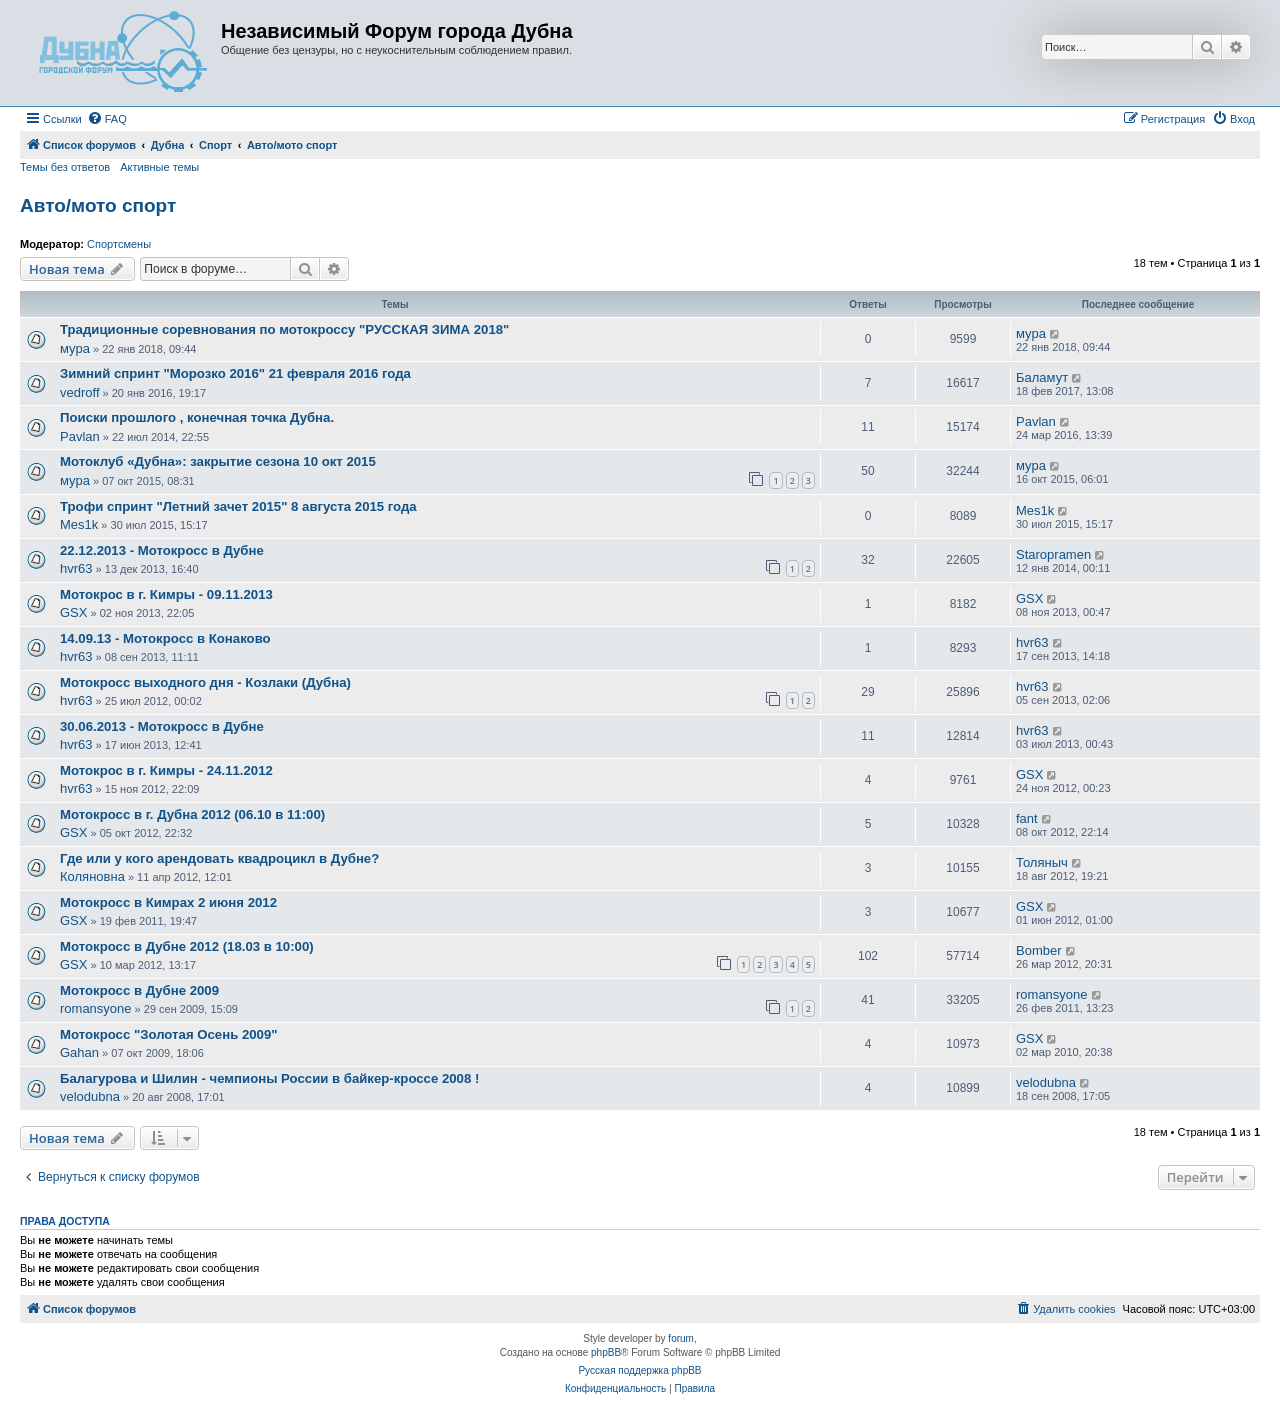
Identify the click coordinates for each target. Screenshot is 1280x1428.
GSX (73, 612)
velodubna (90, 1096)
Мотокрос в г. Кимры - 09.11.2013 (166, 594)
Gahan (79, 1052)
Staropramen (1053, 554)
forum (681, 1338)
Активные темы (159, 167)
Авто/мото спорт (98, 205)
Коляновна (92, 876)
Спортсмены (119, 244)
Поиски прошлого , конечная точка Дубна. (197, 417)
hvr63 (76, 568)
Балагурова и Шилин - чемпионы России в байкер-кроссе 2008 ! (269, 1078)
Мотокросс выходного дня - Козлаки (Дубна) (205, 682)
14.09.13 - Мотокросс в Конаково (165, 638)
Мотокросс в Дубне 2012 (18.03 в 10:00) (187, 946)
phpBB (606, 1352)
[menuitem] (107, 119)
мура (75, 348)
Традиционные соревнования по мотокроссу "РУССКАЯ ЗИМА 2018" (284, 329)
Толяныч (1042, 862)
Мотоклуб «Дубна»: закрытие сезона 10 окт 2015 (218, 461)
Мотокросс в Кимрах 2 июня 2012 (168, 902)
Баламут (1042, 377)
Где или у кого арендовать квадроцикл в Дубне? (219, 858)
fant (1027, 818)
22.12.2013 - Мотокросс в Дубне (162, 550)
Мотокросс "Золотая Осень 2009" (169, 1034)
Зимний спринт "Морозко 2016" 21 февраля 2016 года (235, 373)
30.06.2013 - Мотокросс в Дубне (162, 726)
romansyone (96, 1008)
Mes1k (79, 524)
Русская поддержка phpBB (639, 1370)
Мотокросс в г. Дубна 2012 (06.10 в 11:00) (192, 814)
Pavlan (80, 436)
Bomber (1039, 950)
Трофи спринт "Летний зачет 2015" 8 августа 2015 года (238, 506)
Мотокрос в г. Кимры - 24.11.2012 (166, 770)
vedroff (80, 392)
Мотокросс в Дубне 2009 (139, 990)
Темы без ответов (65, 167)
